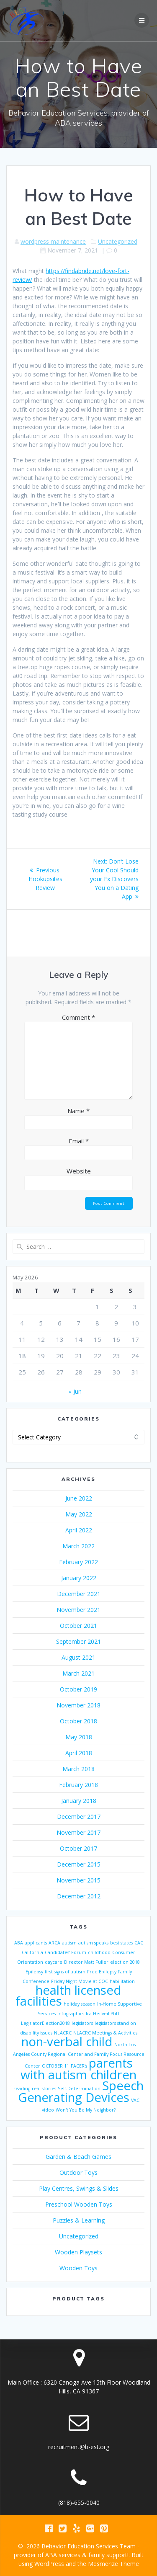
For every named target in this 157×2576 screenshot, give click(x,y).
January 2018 (78, 1801)
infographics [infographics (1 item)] (70, 2013)
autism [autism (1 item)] (69, 1943)
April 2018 (78, 1753)
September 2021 (78, 1641)
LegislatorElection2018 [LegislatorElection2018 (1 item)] (45, 2023)
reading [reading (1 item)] (21, 2088)
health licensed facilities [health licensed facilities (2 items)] (68, 1995)
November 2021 (78, 1610)
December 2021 (78, 1594)
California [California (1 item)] (32, 1952)
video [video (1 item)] (48, 2110)
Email (79, 1141)
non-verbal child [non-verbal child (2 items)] (67, 2041)
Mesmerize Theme (113, 2564)
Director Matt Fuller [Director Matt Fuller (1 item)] (86, 1962)
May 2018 (78, 1737)
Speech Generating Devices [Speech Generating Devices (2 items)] (81, 2091)
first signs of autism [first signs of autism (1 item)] (65, 1972)
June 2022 (78, 1498)
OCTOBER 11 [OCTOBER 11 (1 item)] (55, 2066)
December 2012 (78, 1896)
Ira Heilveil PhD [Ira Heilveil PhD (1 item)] (102, 2013)
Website (79, 1171)
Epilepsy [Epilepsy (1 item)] (34, 1972)
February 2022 (78, 1562)
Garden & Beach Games (78, 2157)
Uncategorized (117, 241)
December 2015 (78, 1864)
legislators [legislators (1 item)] (82, 2023)
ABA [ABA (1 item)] (18, 1943)
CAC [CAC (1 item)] (138, 1943)
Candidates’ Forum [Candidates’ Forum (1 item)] (65, 1952)
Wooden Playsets (78, 2252)
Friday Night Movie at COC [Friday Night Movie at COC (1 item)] (79, 1981)
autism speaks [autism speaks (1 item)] (93, 1943)
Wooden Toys (78, 2268)
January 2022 (78, 1578)
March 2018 (78, 1769)
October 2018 (78, 1721)
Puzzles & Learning (79, 2220)
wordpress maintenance (53, 241)
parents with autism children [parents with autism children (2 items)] (78, 2069)
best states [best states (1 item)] (121, 1943)
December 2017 (78, 1816)
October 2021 (78, 1626)
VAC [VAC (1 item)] (135, 2100)
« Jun (75, 1391)
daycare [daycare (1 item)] (53, 1962)
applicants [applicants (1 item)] (36, 1943)
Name (78, 1110)
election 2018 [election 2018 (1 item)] (125, 1962)
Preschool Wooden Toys (78, 2204)
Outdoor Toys (78, 2172)
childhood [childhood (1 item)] (99, 1952)
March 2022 (78, 1546)
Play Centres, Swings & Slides (78, 2188)
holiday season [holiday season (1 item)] (79, 2004)
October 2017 (78, 1848)
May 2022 (78, 1514)
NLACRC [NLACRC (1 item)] (63, 2033)
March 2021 (78, 1673)
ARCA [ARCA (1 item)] (54, 1943)
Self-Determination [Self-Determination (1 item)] (79, 2088)
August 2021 (78, 1657)
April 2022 (78, 1530)
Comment (78, 1017)
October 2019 (78, 1689)
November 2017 (78, 1832)
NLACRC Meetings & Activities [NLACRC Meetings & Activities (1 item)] (105, 2033)
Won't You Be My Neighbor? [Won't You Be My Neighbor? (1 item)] (86, 2110)
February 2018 (78, 1785)
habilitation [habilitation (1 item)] (122, 1981)
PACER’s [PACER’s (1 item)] (79, 2066)
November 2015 (78, 1880)
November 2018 (78, 1705)
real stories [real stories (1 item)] (44, 2088)
